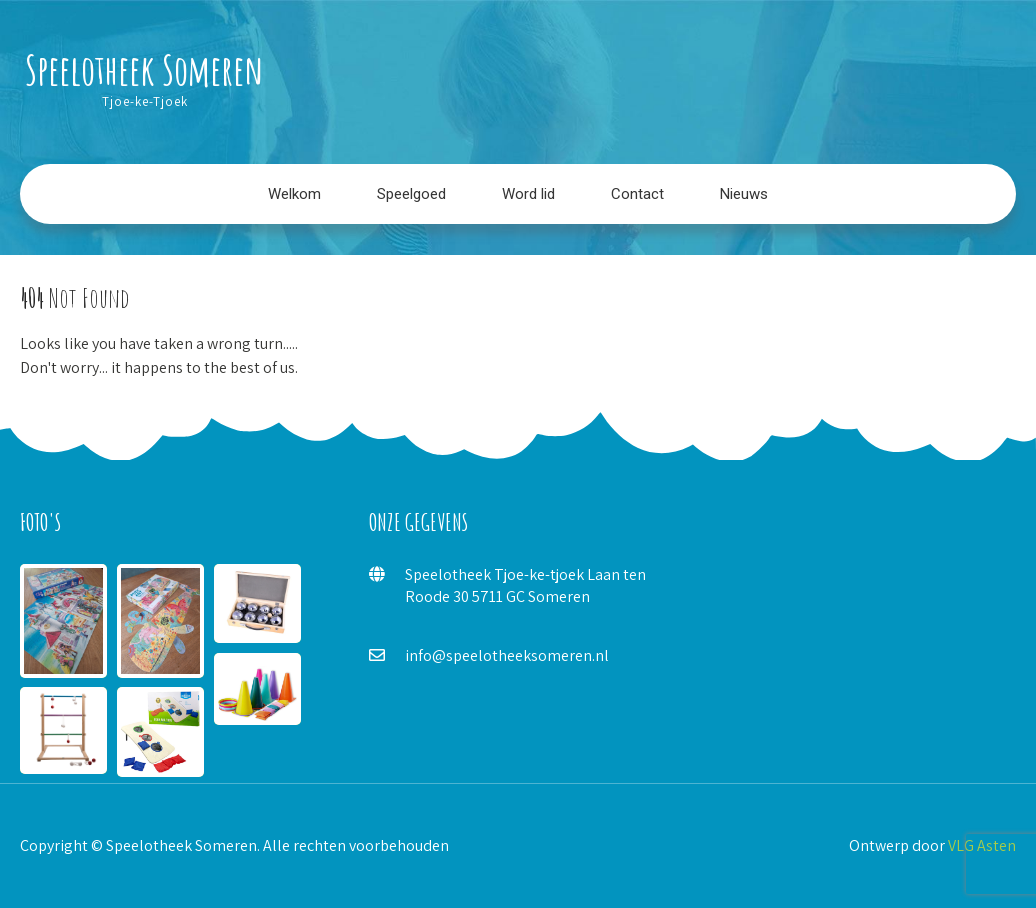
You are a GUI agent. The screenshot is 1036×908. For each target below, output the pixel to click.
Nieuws (744, 194)
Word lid (528, 194)
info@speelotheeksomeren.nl (507, 655)
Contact (637, 194)
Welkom (294, 194)
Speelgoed (411, 194)
